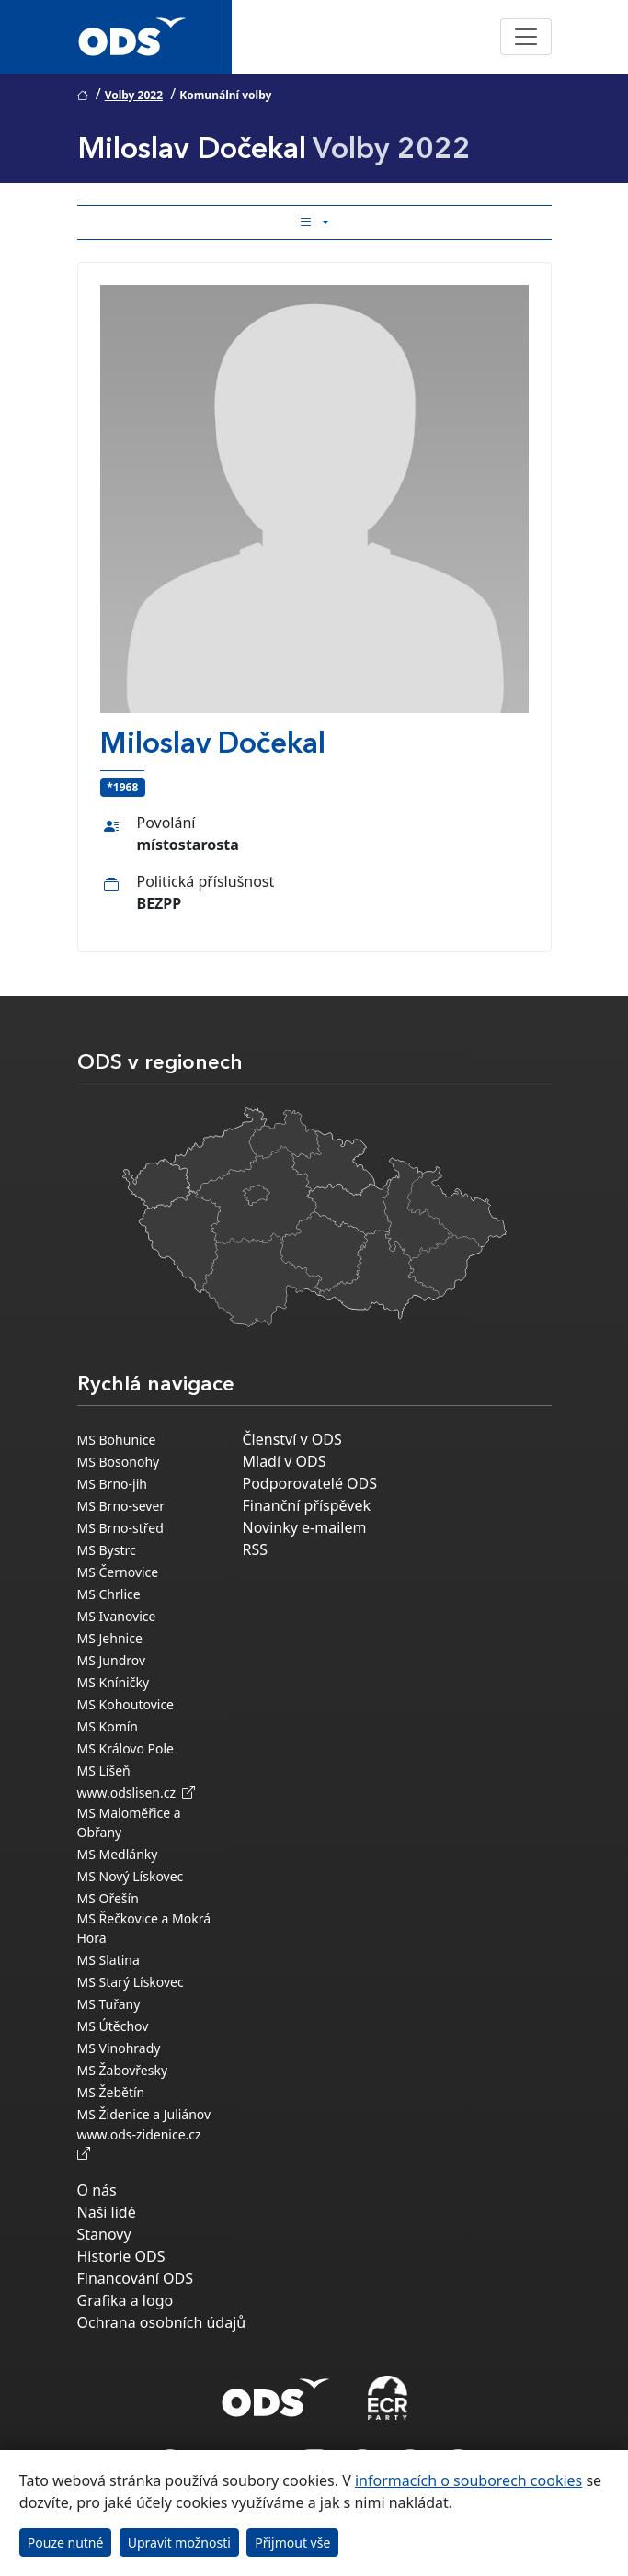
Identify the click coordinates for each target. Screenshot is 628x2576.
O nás (97, 2190)
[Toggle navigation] (526, 36)
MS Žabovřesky (122, 2070)
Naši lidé (106, 2212)
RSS (255, 1549)
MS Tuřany (109, 2004)
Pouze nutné (66, 2542)
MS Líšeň (104, 1770)
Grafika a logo (125, 2300)
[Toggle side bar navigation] (314, 222)
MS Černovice (118, 1572)
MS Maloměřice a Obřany (129, 1822)
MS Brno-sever (121, 1506)
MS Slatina (108, 1960)
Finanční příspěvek (307, 1505)
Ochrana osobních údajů (161, 2322)
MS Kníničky (113, 1682)
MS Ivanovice (116, 1616)
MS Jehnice (110, 1638)
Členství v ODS (292, 1439)
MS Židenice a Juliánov (144, 2114)
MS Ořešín (108, 1898)
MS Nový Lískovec (130, 1876)
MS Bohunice (116, 1439)
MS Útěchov (113, 2026)
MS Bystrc (106, 1550)
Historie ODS (121, 2256)
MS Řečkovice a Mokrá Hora (144, 1928)
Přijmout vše (292, 2542)
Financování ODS (135, 2278)
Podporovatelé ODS (310, 1483)
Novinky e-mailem (305, 1527)
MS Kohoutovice (126, 1704)
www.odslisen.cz (136, 1792)
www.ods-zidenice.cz (142, 2144)
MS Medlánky (117, 1854)
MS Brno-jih (112, 1483)
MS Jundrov (111, 1660)
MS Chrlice (109, 1594)
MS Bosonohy (118, 1461)
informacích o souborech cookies (468, 2480)
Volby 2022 (134, 95)
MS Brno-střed (120, 1528)
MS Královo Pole (126, 1748)
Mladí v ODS (284, 1461)
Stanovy (104, 2234)
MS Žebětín (111, 2092)
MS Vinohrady (119, 2048)
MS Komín (108, 1726)
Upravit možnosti (179, 2542)
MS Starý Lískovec (130, 1982)
